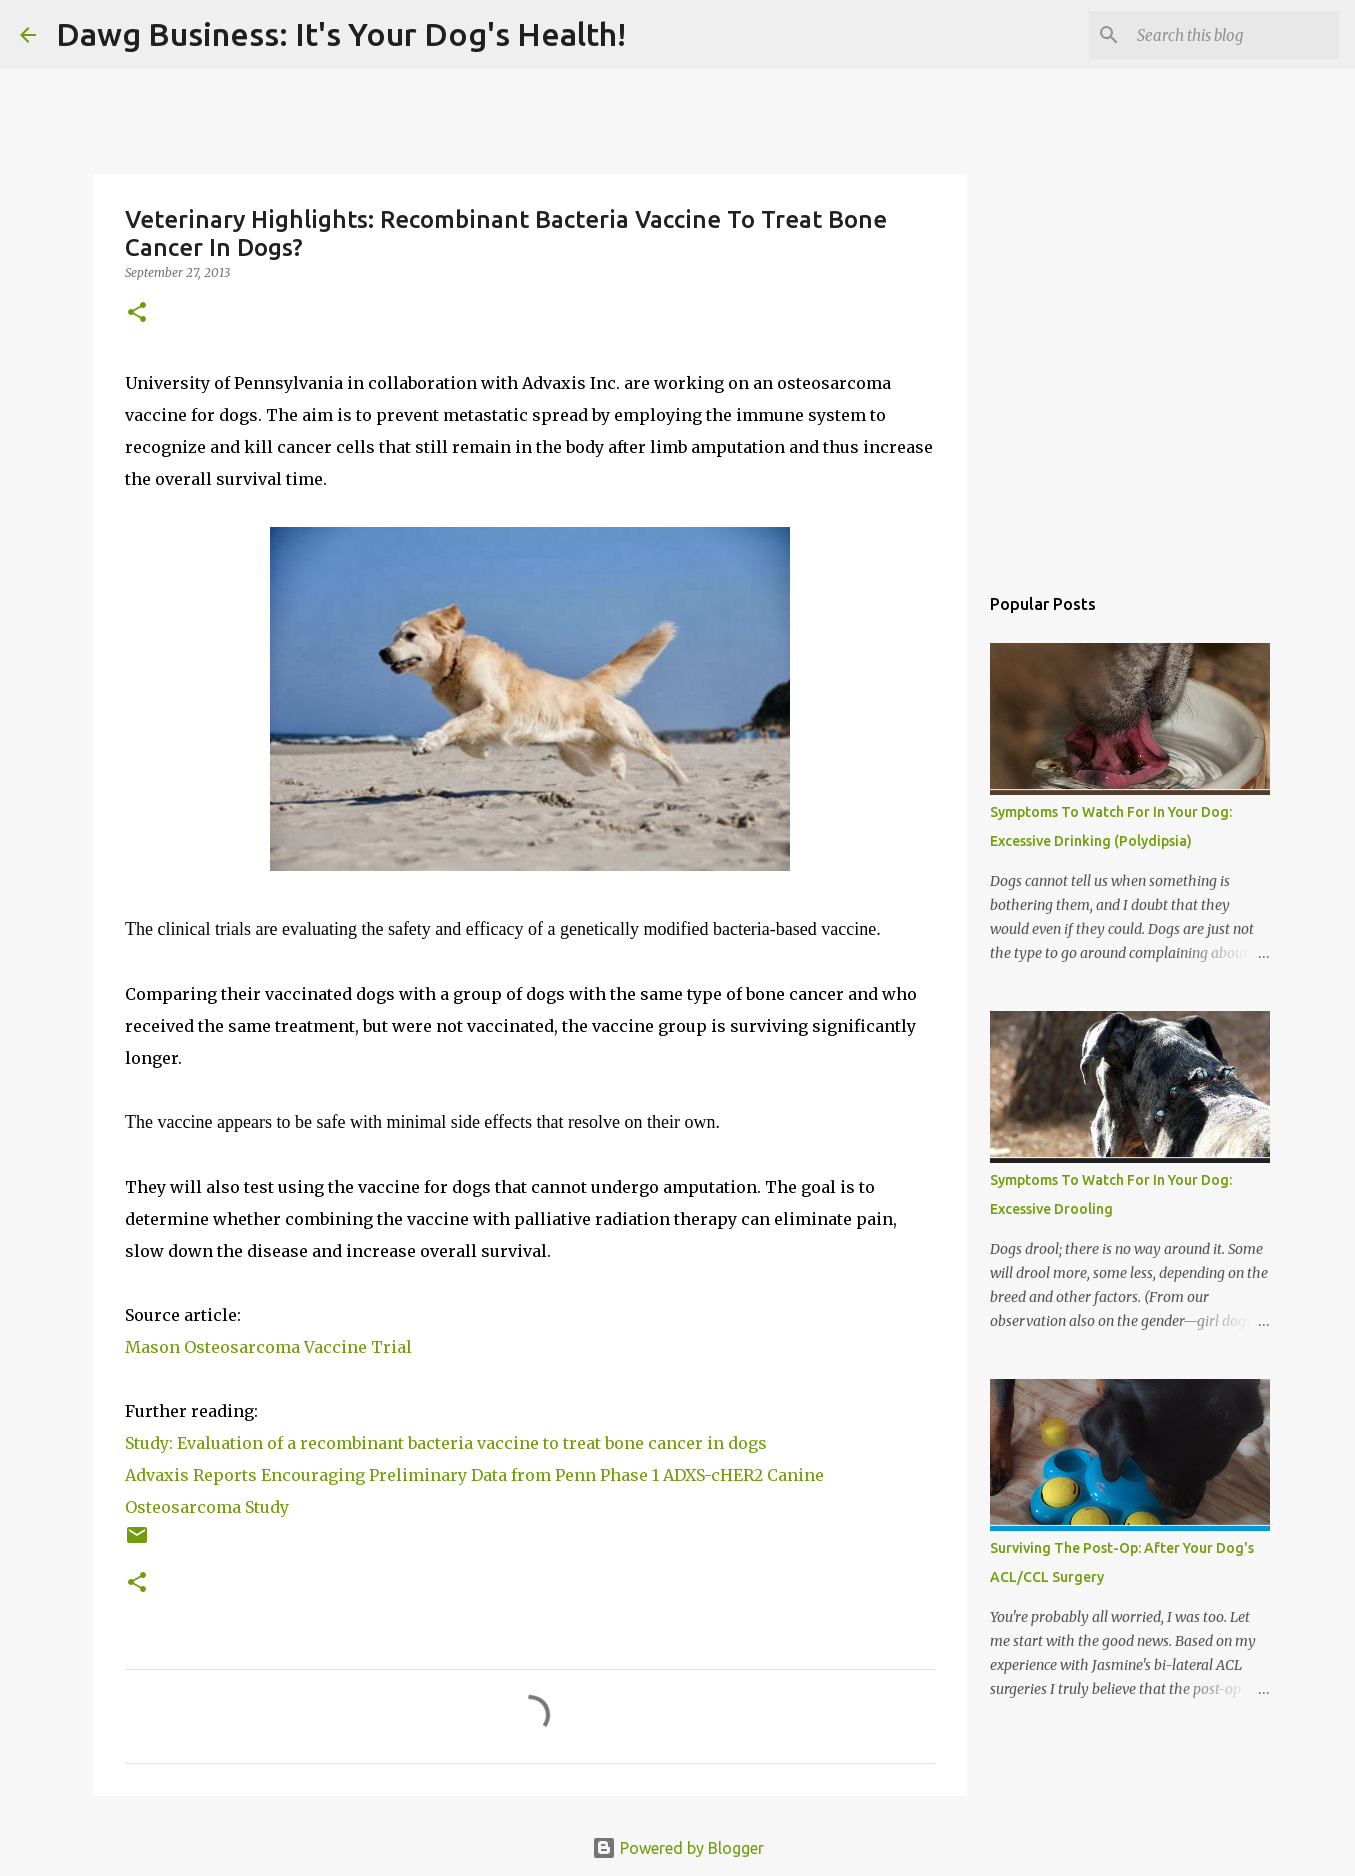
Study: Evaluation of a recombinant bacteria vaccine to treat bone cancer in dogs (446, 1443)
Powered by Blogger (678, 1848)
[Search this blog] (1234, 35)
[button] (137, 313)
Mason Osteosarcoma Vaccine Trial (268, 1347)
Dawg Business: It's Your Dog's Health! (341, 34)
